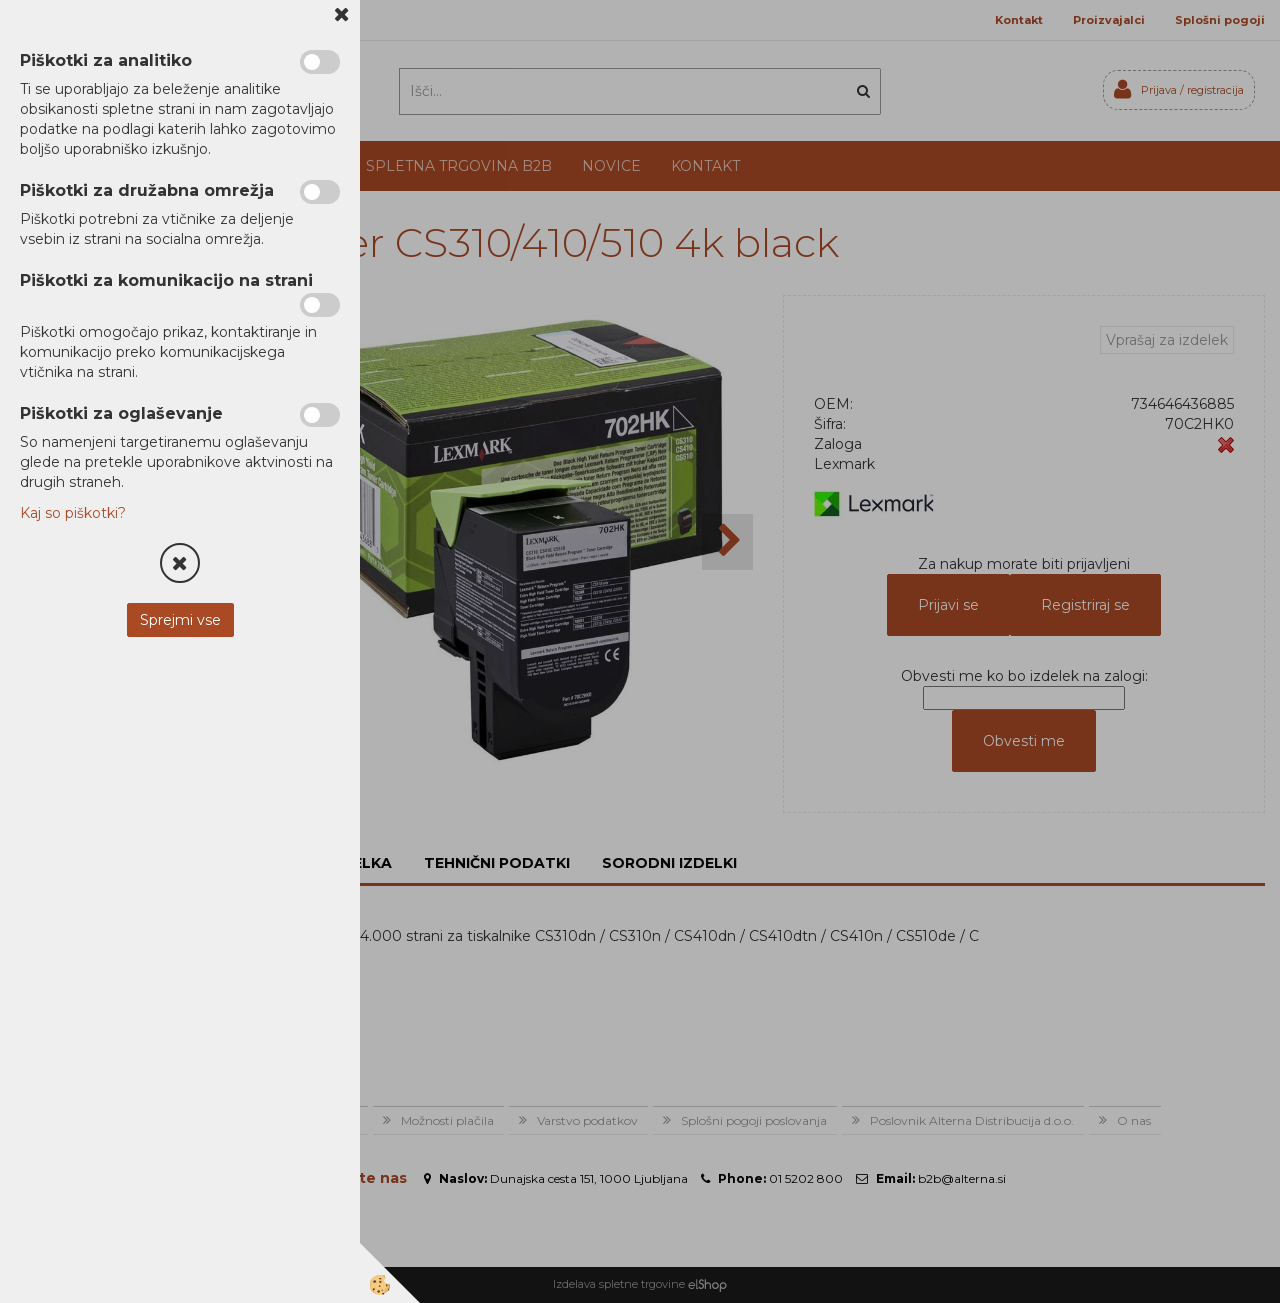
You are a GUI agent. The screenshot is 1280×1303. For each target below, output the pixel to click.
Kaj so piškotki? (73, 513)
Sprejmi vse (180, 620)
